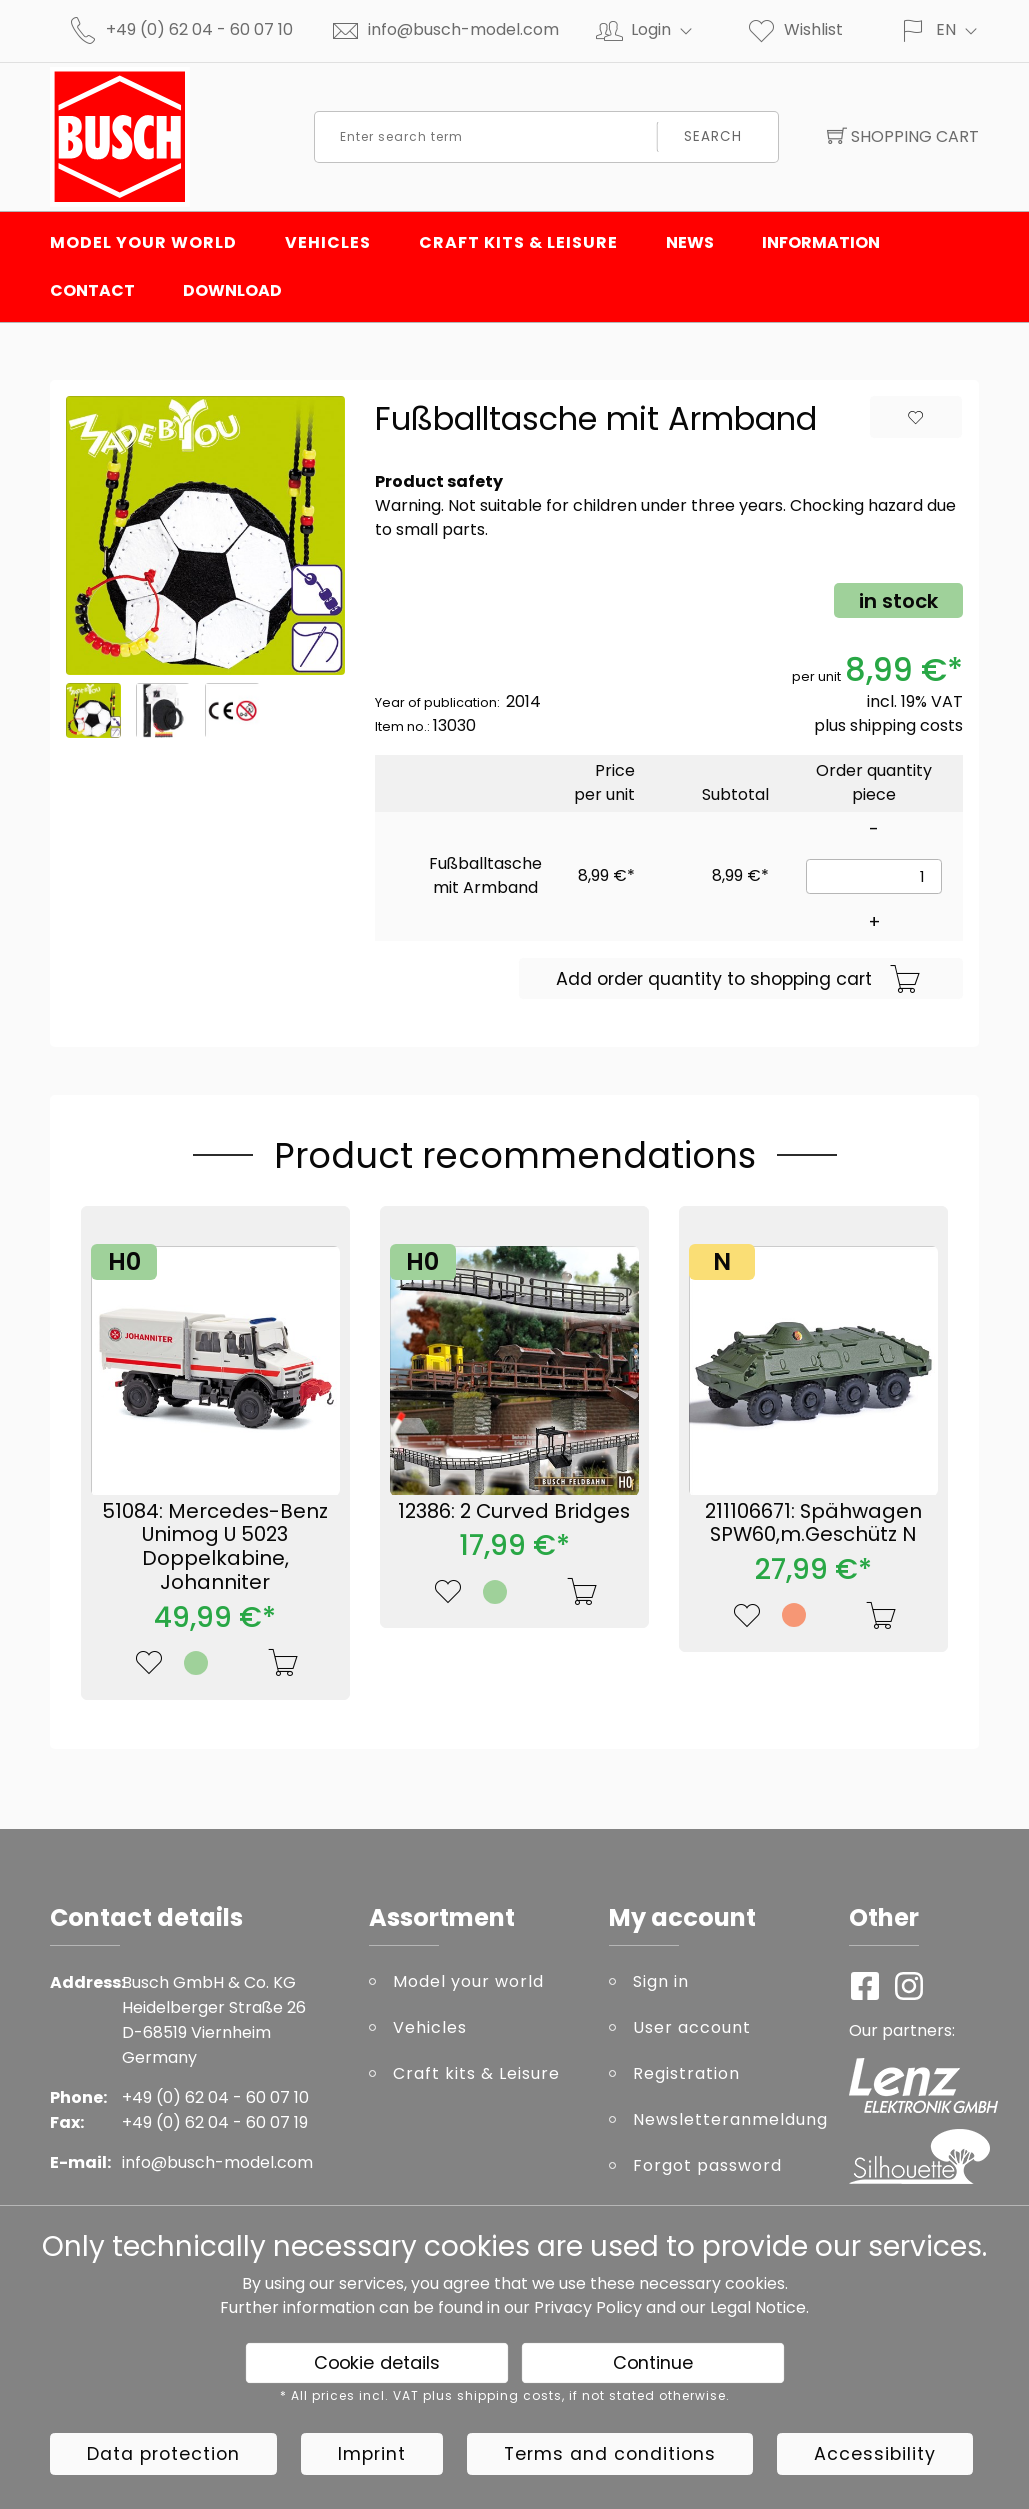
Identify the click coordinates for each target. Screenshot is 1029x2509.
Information (821, 242)
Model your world (143, 242)
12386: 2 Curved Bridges (514, 1511)
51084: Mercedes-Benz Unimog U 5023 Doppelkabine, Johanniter (215, 1546)
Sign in (661, 1981)
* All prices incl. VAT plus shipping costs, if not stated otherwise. (505, 2396)
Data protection (163, 2454)
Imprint (372, 2454)
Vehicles (328, 242)
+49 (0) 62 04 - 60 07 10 (199, 29)
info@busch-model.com (463, 29)
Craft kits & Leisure (518, 242)
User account (692, 2027)
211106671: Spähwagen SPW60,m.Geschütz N (813, 1523)
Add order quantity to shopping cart (738, 980)
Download (232, 290)
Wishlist (794, 29)
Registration (686, 2073)
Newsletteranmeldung (726, 2119)
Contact (92, 290)
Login (670, 29)
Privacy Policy (588, 2307)
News (690, 242)
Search (713, 136)
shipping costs (906, 725)
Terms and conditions (610, 2454)
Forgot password (707, 2165)
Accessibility (875, 2454)
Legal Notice (758, 2307)
